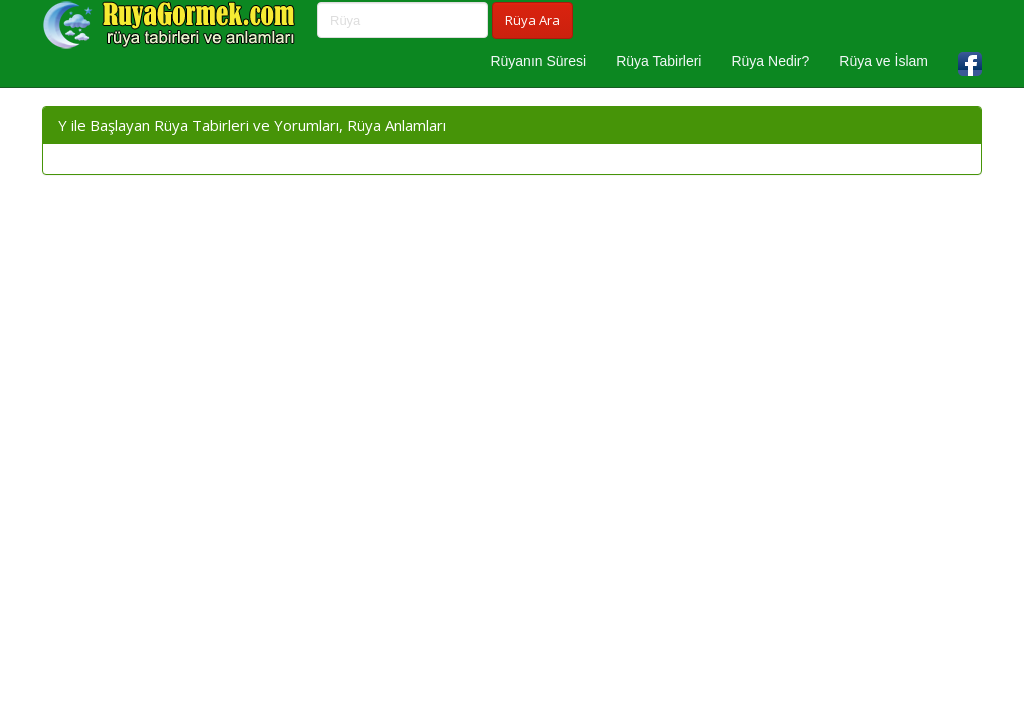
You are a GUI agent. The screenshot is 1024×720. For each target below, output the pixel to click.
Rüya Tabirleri (658, 61)
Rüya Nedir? (770, 61)
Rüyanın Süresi (538, 61)
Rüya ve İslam (883, 61)
